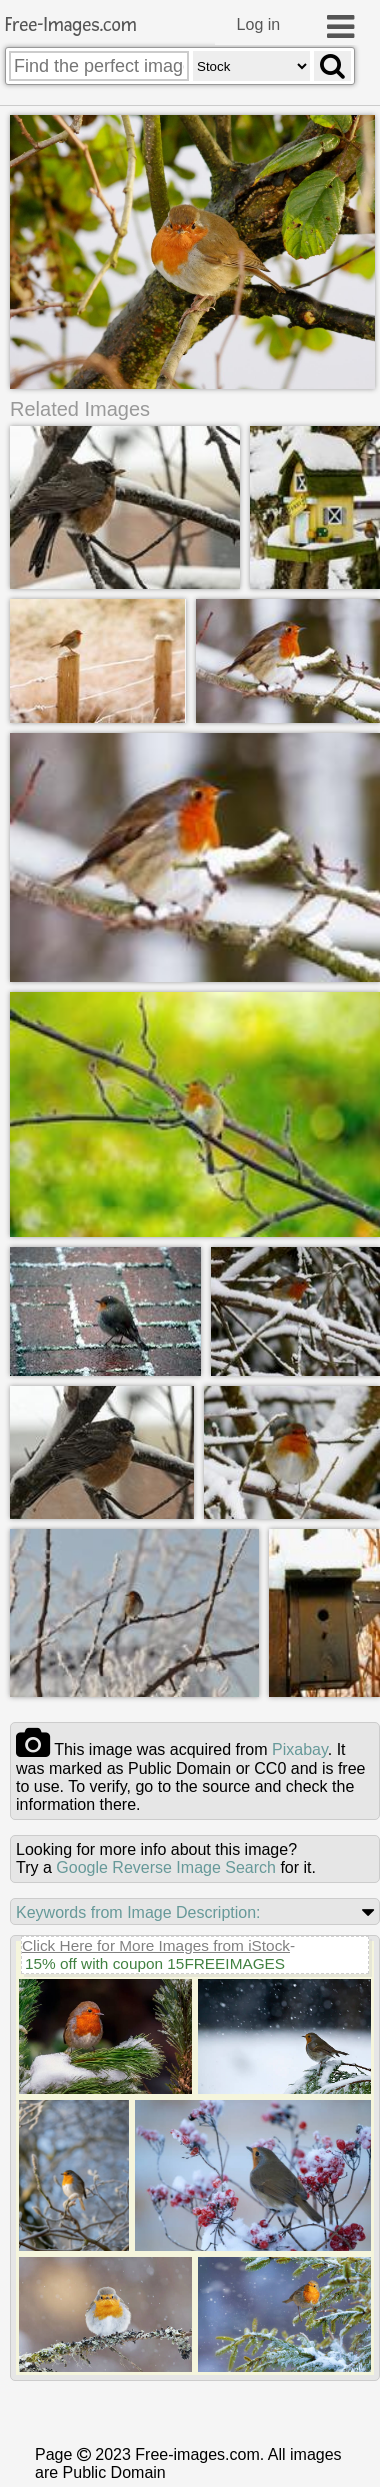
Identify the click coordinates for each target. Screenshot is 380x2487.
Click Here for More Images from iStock (156, 2022)
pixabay (300, 1826)
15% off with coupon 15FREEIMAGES (155, 2040)
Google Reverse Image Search (166, 1944)
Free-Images (71, 25)
